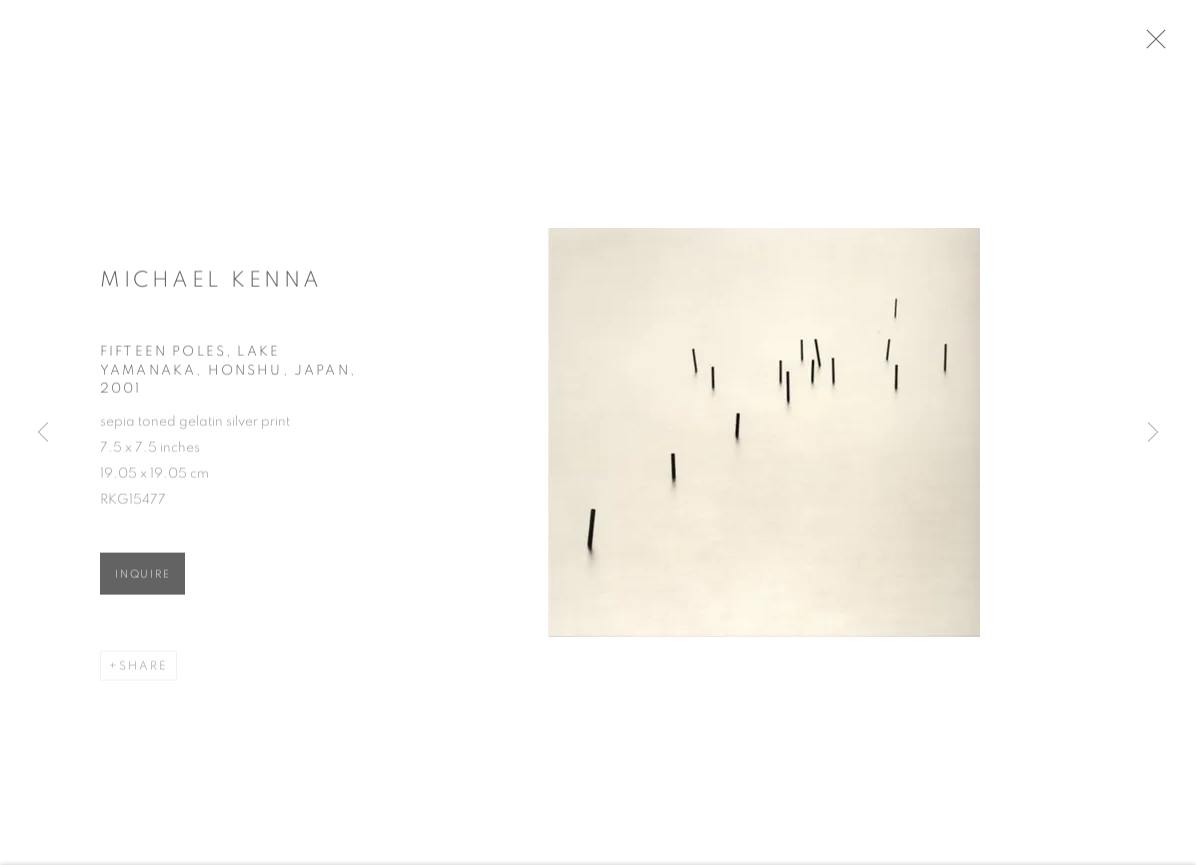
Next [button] (1153, 433)
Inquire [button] (142, 580)
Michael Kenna (211, 285)
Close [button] (1168, 45)
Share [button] (143, 672)
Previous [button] (43, 433)
